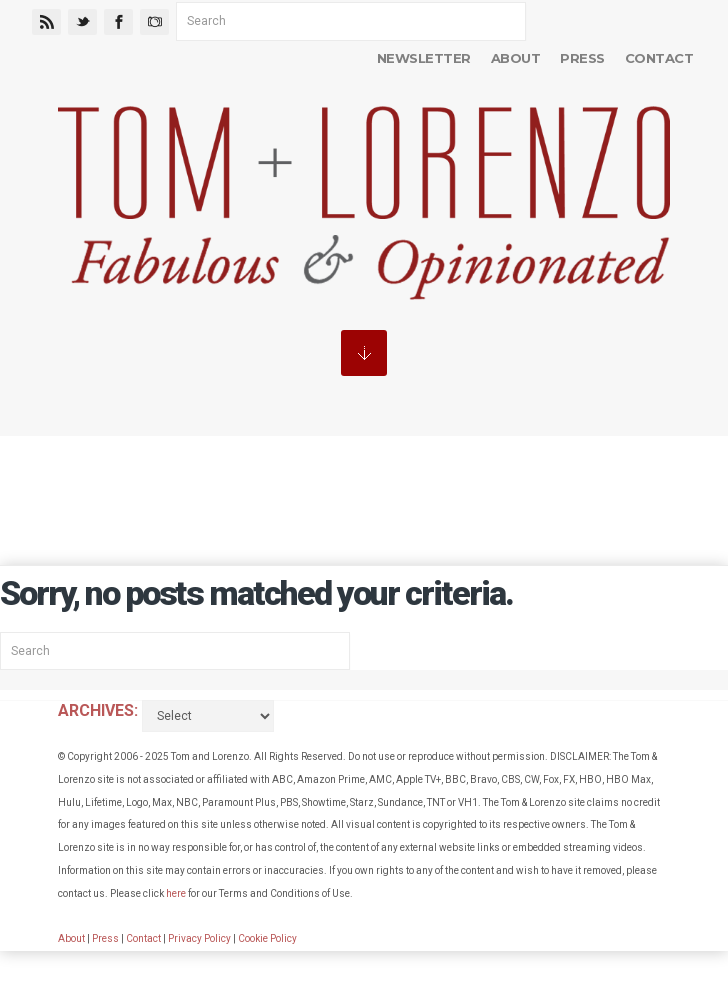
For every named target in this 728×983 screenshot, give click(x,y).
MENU (364, 353)
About (515, 58)
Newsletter (424, 58)
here (176, 893)
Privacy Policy (199, 938)
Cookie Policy (267, 938)
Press (582, 58)
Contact (659, 58)
